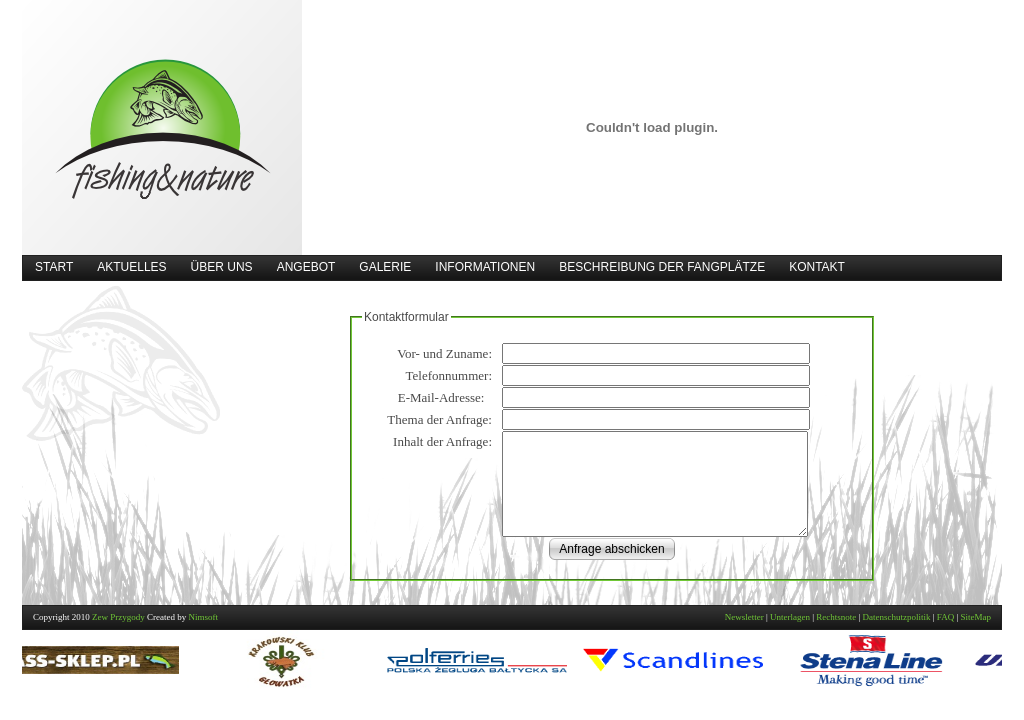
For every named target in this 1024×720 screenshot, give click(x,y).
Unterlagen (790, 617)
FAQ (945, 617)
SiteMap (976, 617)
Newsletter (744, 617)
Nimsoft (204, 617)
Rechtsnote (836, 617)
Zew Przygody (118, 617)
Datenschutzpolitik (897, 617)
